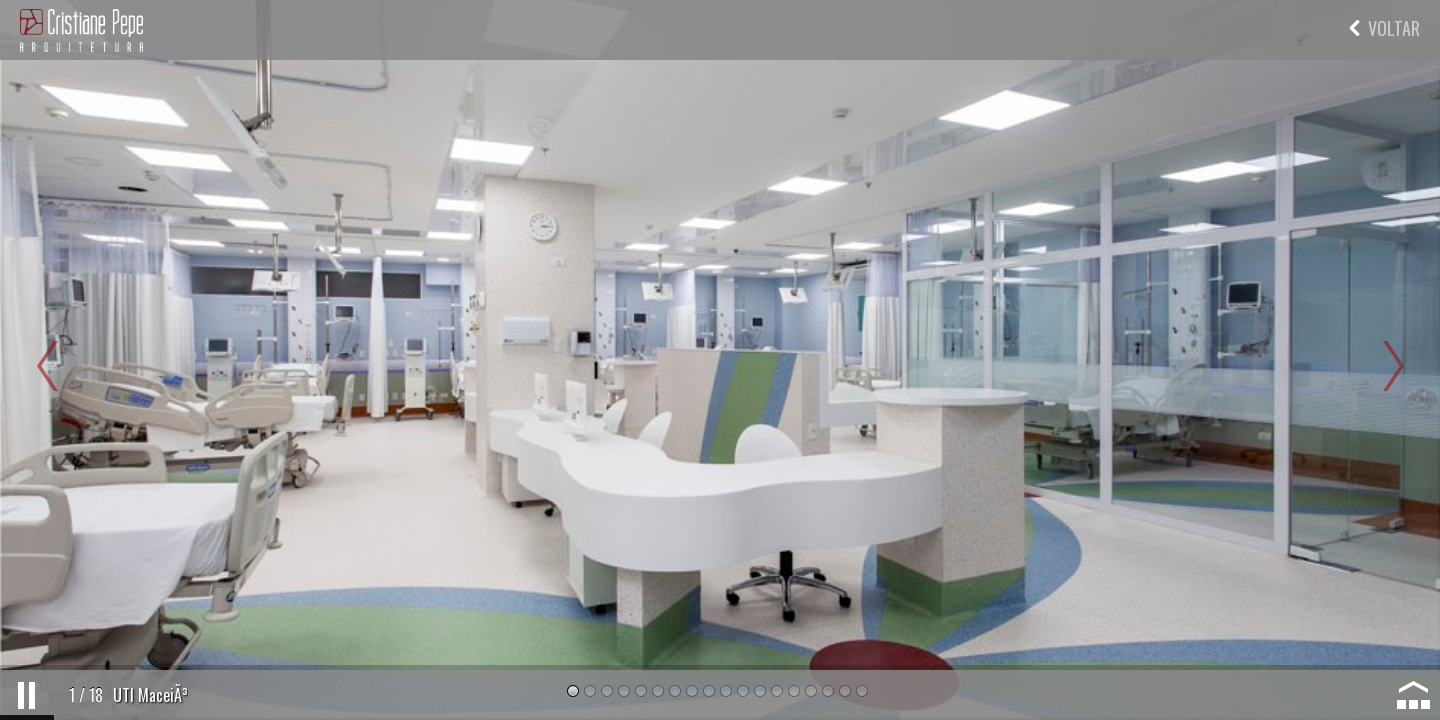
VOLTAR (1384, 28)
